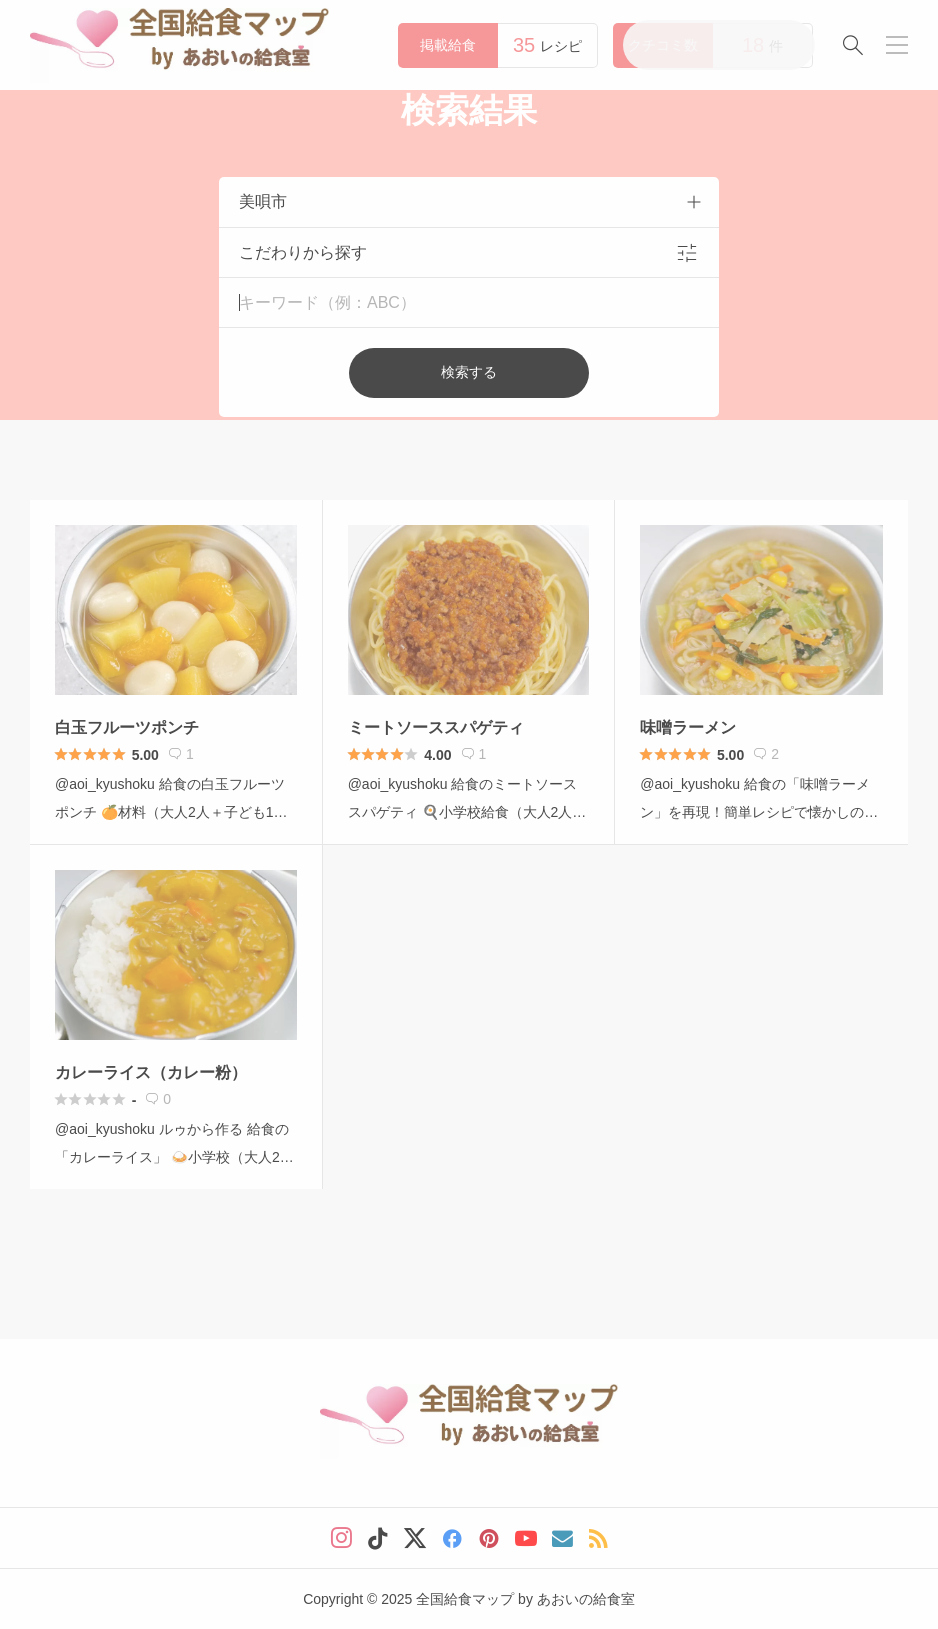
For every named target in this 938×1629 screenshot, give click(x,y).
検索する (469, 372)
